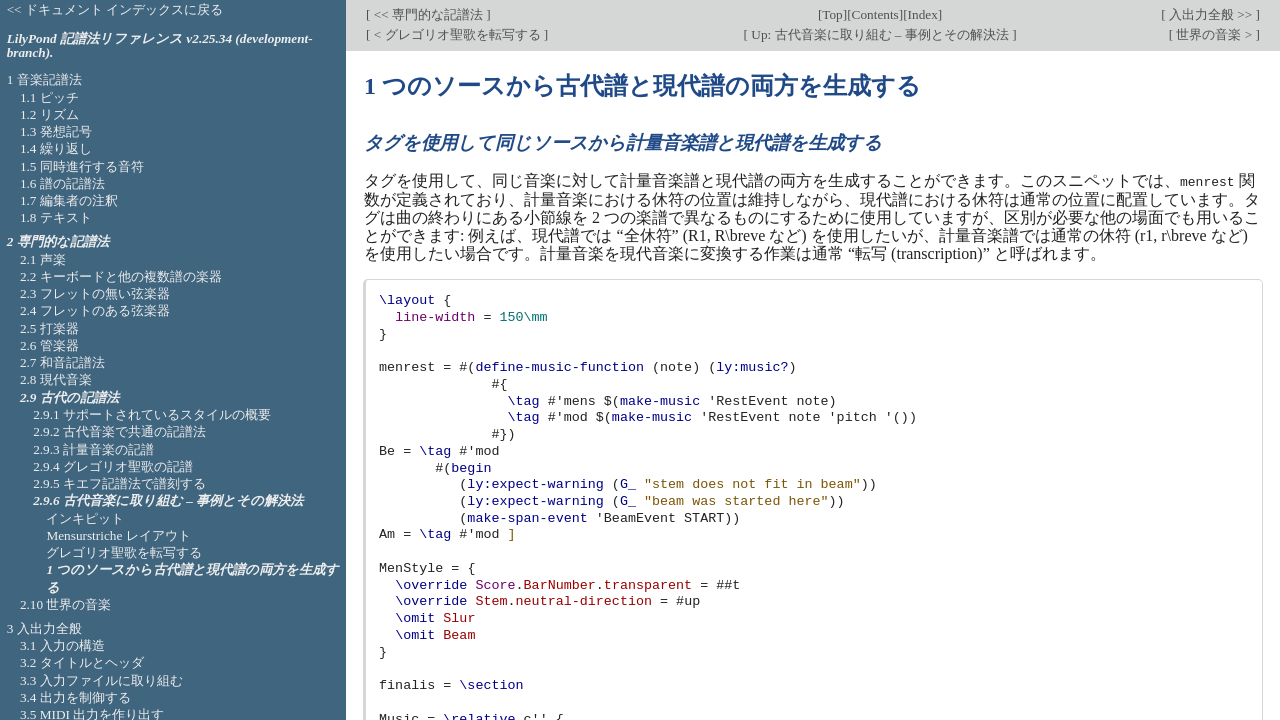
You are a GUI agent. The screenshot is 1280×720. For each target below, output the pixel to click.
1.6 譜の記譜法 (62, 183)
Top (832, 14)
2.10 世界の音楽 (66, 604)
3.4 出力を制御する (75, 697)
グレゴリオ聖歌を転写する (124, 552)
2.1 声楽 (43, 259)
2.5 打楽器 (49, 328)
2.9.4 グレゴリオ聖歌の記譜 (113, 466)
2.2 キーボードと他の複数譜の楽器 (121, 276)
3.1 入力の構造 (62, 645)
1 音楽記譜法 (44, 79)
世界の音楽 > (1214, 34)
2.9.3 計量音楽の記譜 (93, 449)
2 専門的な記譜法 (58, 241)
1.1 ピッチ (49, 97)
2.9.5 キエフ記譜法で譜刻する (119, 483)
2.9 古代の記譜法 (69, 397)
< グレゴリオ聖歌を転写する (456, 34)
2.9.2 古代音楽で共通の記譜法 (119, 431)
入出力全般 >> (1211, 14)
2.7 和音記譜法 (62, 362)
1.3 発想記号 (56, 131)
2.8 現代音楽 (56, 379)
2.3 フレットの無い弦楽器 (95, 293)
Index (923, 14)
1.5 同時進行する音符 (82, 166)
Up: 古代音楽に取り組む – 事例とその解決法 (880, 34)
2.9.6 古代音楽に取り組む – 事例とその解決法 (168, 500)
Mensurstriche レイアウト (118, 535)
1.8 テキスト (56, 217)
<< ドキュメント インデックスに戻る (115, 9)
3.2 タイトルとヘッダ (82, 662)
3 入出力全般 (44, 628)
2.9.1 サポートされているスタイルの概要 (152, 414)
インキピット (85, 518)
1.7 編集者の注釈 (69, 200)
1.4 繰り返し (56, 148)
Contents (875, 14)
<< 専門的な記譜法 (428, 14)
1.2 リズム (49, 114)
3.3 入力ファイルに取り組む (101, 680)
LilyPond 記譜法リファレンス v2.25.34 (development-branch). (160, 46)
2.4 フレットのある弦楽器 (95, 310)
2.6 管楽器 (49, 345)
